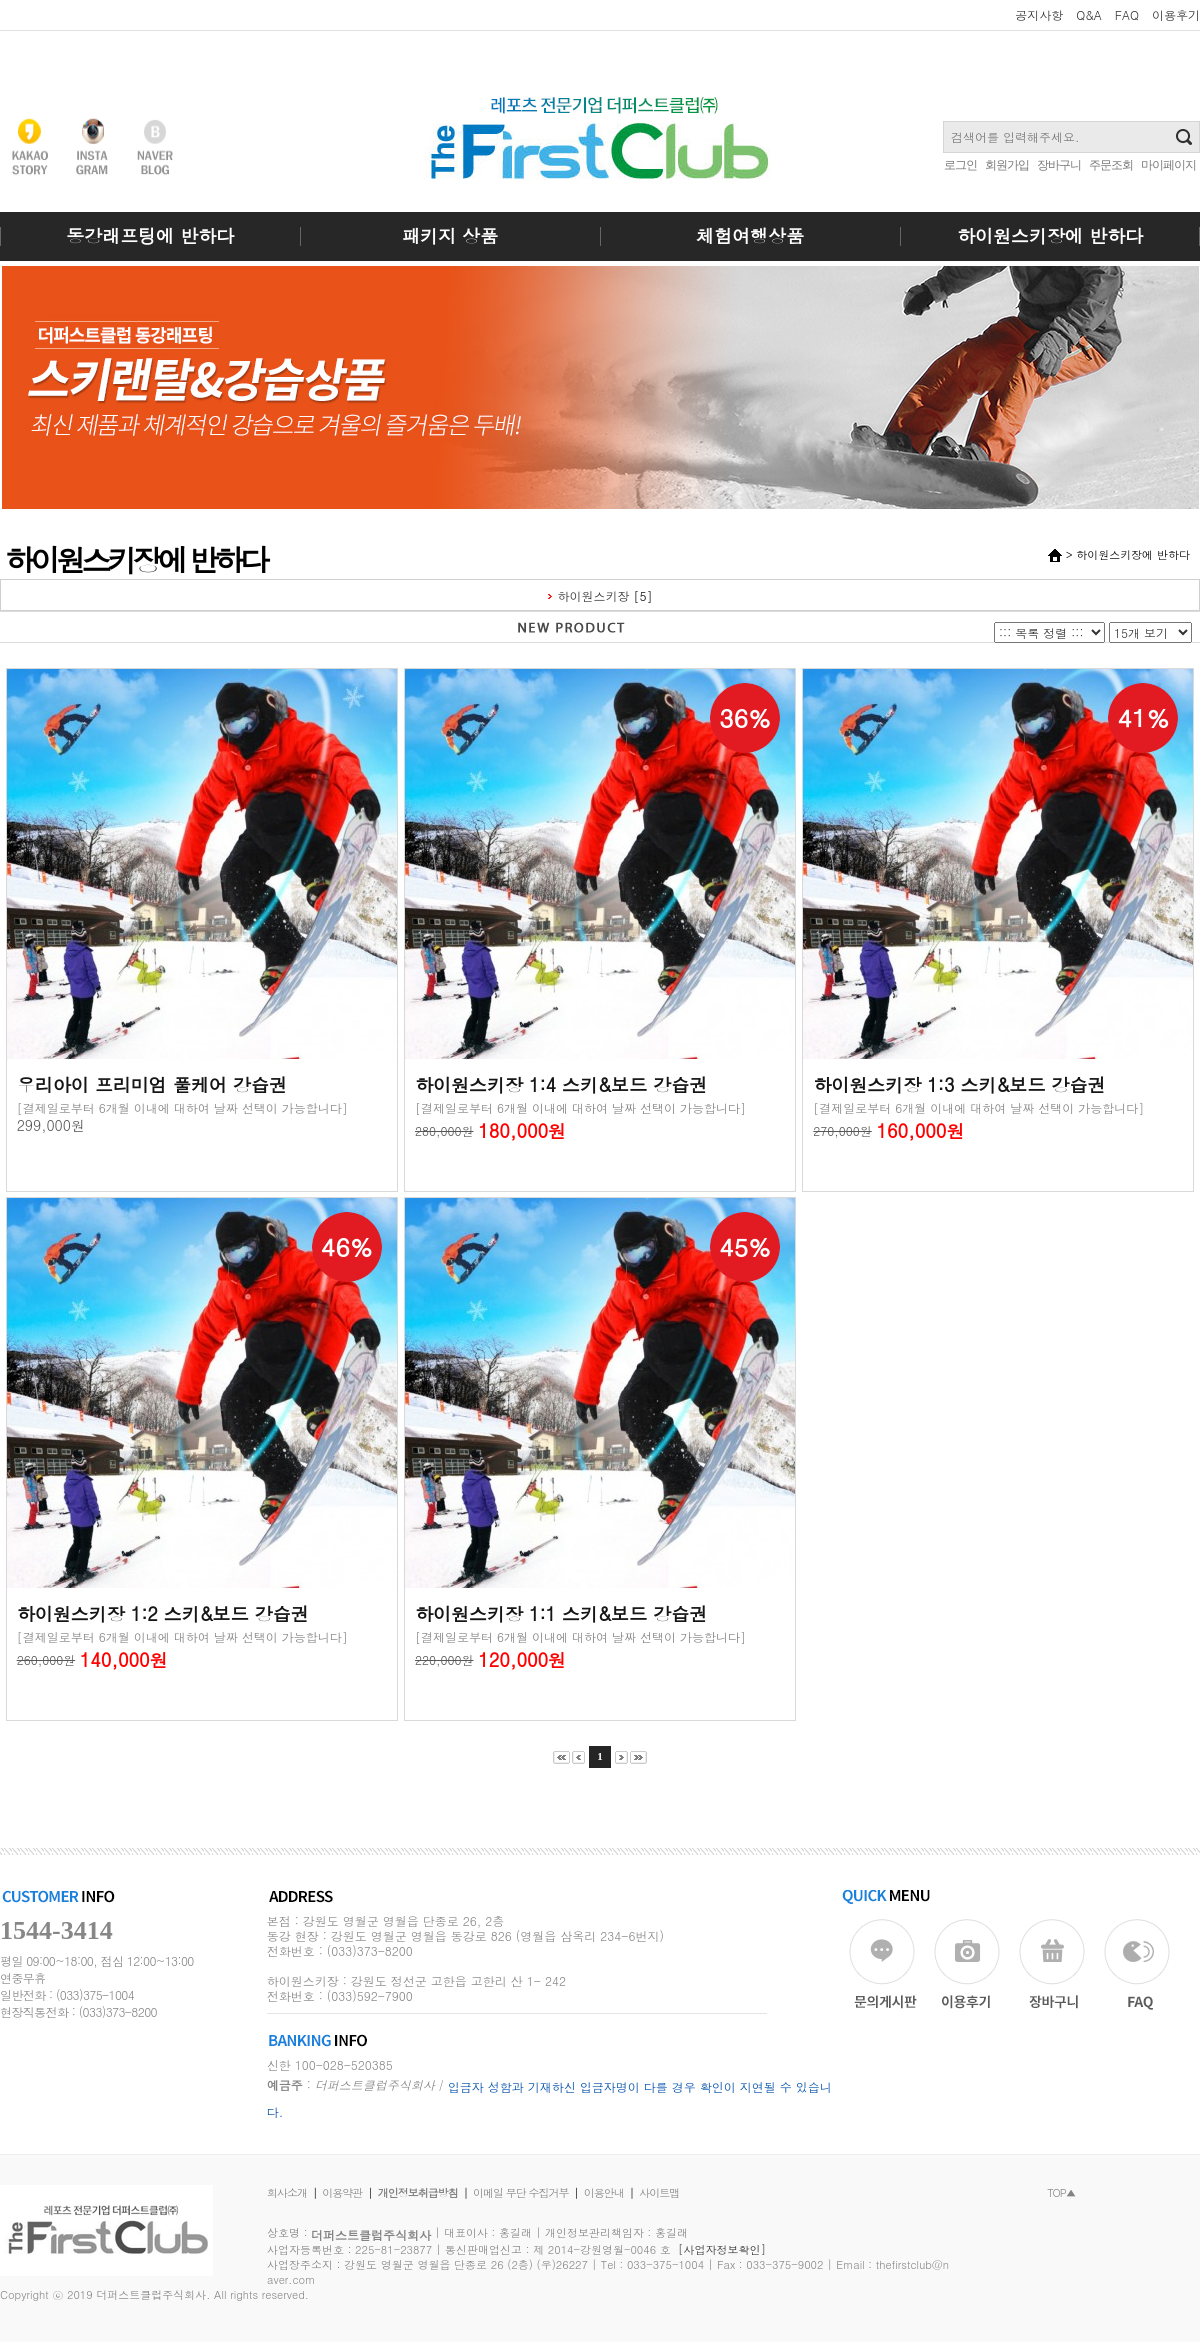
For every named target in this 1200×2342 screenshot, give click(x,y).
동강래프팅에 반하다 (150, 235)
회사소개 (287, 2192)
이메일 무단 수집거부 (520, 2192)
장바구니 (1059, 165)
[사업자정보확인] (722, 2249)
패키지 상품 (450, 235)
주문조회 (1111, 165)
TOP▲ (1061, 2192)
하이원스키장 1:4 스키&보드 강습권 (561, 1084)
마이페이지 (1168, 165)
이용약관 (342, 2192)
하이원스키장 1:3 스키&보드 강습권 (959, 1084)
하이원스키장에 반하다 (1050, 235)
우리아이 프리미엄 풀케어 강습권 (152, 1084)
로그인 (960, 165)
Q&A (1089, 14)
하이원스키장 (594, 595)
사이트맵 (659, 2192)
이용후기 (1176, 14)
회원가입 (1007, 165)
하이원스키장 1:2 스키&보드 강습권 (163, 1613)
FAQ (1127, 14)
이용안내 (604, 2192)
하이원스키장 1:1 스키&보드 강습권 (561, 1613)
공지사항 (1039, 14)
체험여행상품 (750, 235)
